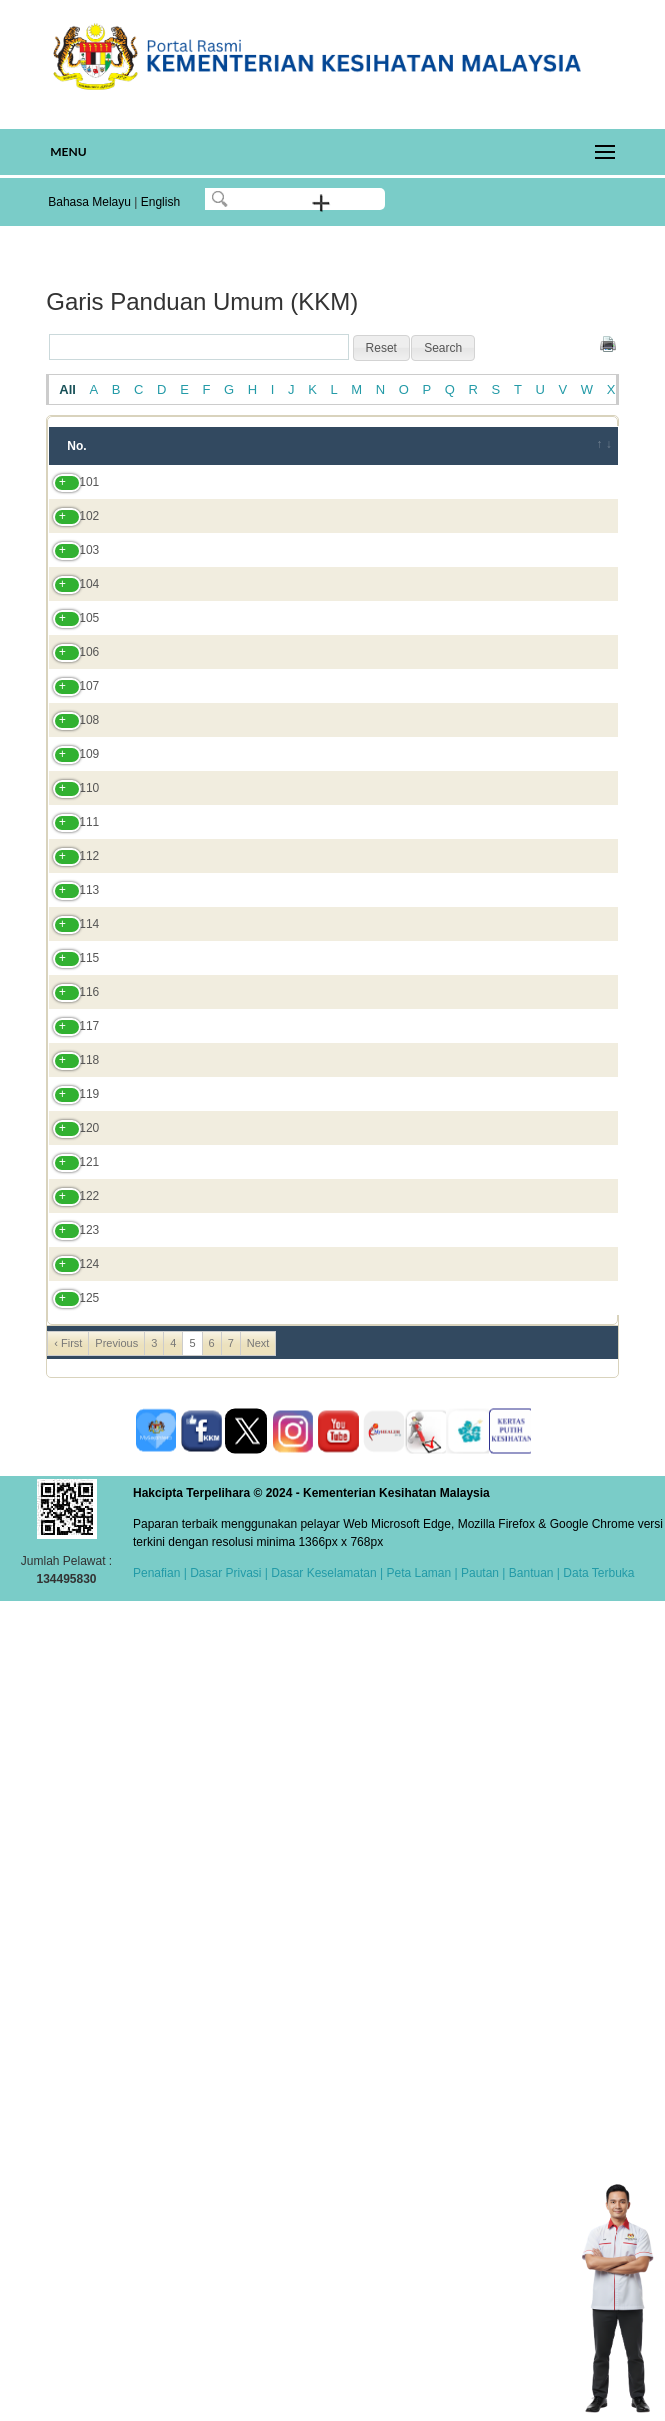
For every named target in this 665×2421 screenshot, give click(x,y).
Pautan (480, 2383)
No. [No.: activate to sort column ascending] (76, 446)
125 (69, 2099)
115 (69, 1435)
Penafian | (160, 2383)
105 (69, 735)
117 (69, 1539)
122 (69, 1853)
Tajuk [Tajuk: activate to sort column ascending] (152, 446)
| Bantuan (526, 2383)
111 (69, 1137)
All (67, 389)
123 (69, 1950)
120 (69, 1704)
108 (69, 936)
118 (69, 1609)
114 (69, 1374)
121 (69, 1747)
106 (69, 814)
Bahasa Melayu (89, 202)
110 (69, 1067)
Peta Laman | (422, 2383)
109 (69, 997)
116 (69, 1478)
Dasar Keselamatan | (325, 2383)
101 (69, 500)
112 (69, 1207)
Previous (116, 2153)
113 (69, 1295)
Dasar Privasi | (227, 2383)
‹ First (68, 2153)
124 (69, 2020)
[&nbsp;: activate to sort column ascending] (591, 446)
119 (69, 1661)
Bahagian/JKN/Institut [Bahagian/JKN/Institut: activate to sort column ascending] (468, 446)
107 (69, 875)
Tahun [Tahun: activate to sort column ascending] (340, 446)
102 (69, 561)
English (160, 202)
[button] (381, 348)
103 (69, 613)
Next (258, 2153)
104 (69, 665)
